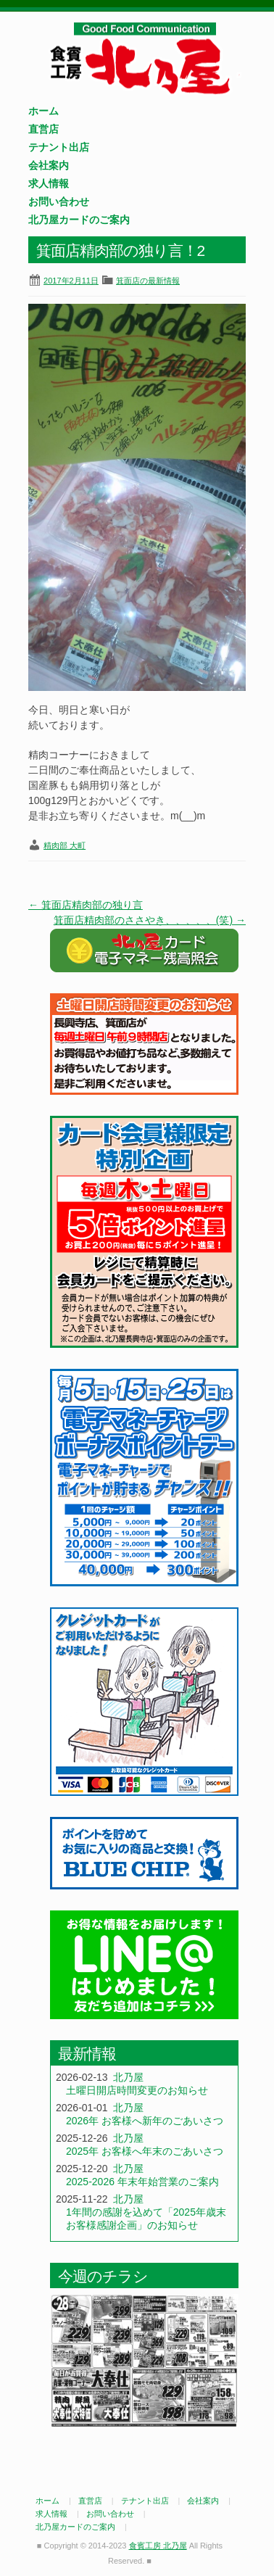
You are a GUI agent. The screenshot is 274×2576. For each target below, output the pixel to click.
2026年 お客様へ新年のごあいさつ (144, 2120)
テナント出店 (58, 147)
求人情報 (48, 183)
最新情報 (87, 2053)
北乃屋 (128, 2077)
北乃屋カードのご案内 (79, 219)
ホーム (43, 111)
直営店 (43, 129)
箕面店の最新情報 (148, 280)
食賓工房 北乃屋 (144, 58)
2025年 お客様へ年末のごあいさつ (144, 2151)
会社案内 (48, 165)
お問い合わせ (58, 201)
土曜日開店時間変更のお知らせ (137, 2090)
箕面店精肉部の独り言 (85, 905)
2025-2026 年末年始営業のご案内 (142, 2181)
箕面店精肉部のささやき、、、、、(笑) (150, 920)
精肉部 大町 (64, 845)
